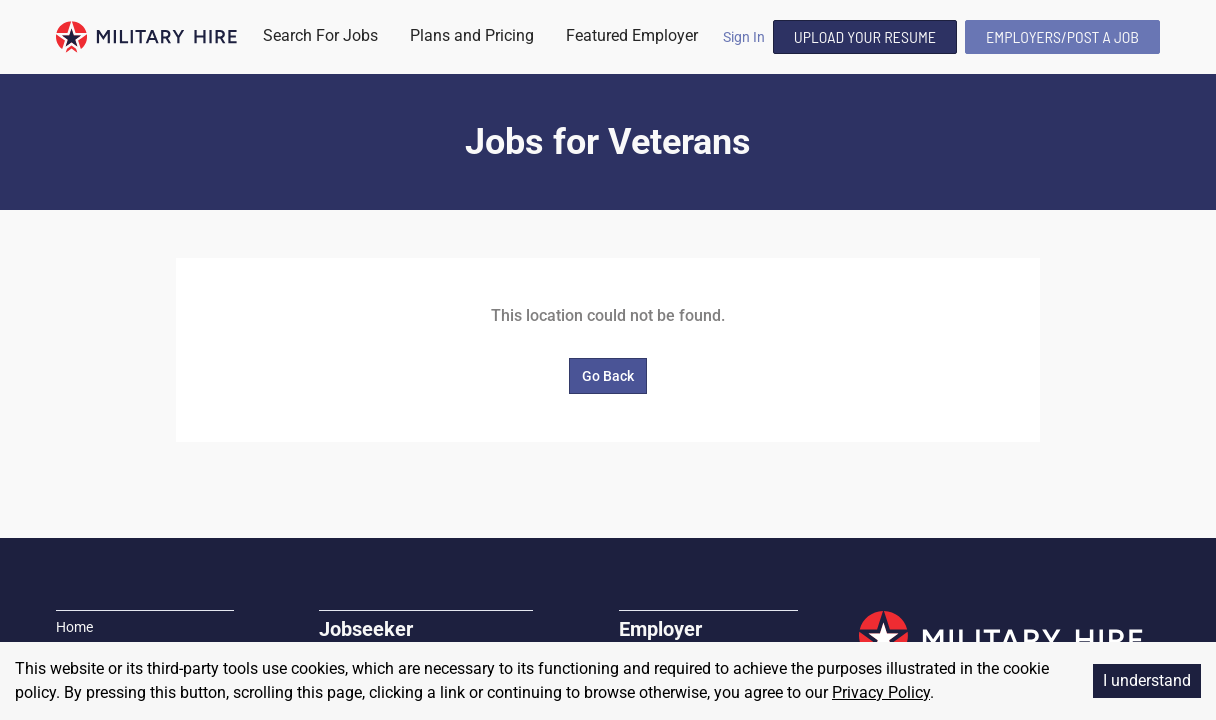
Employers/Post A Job (1062, 36)
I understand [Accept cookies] (1147, 680)
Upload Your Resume (865, 36)
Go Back (608, 376)
